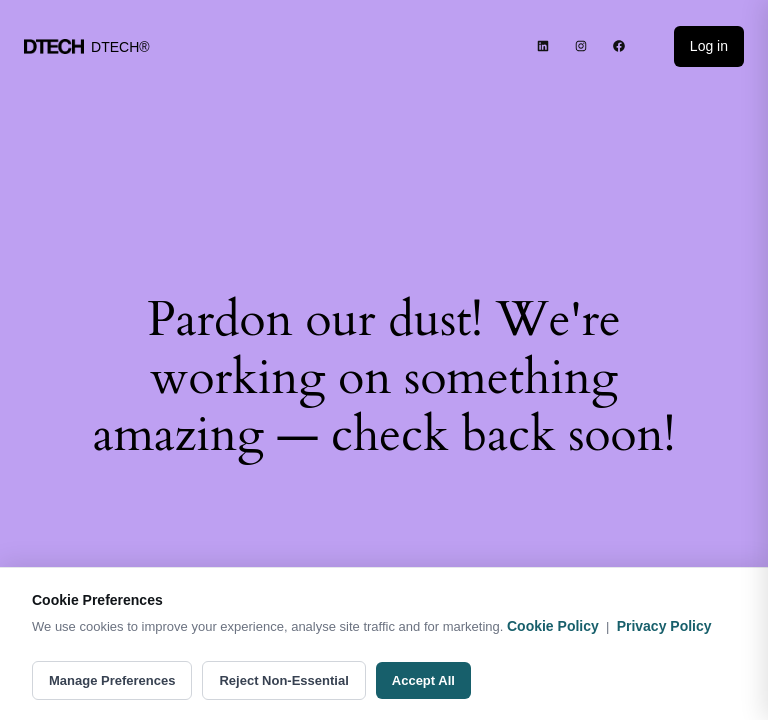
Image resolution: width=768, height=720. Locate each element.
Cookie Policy (553, 626)
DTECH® (120, 47)
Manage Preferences (112, 680)
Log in (709, 46)
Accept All (423, 680)
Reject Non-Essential (283, 680)
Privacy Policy (664, 626)
